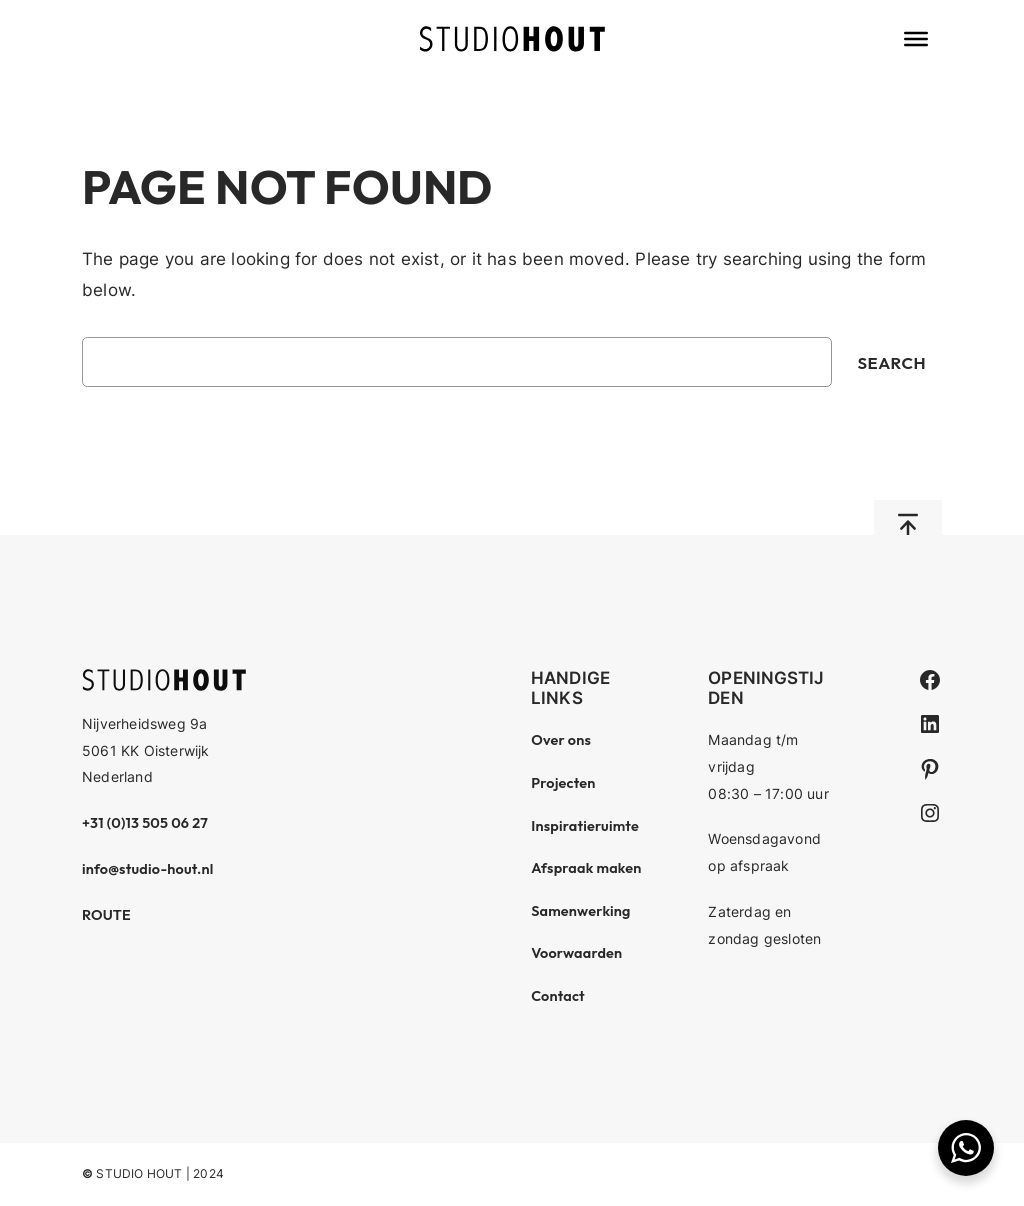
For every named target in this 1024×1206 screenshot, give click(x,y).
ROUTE (106, 915)
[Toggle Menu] (916, 39)
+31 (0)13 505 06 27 (145, 823)
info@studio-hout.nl (148, 869)
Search (892, 362)
